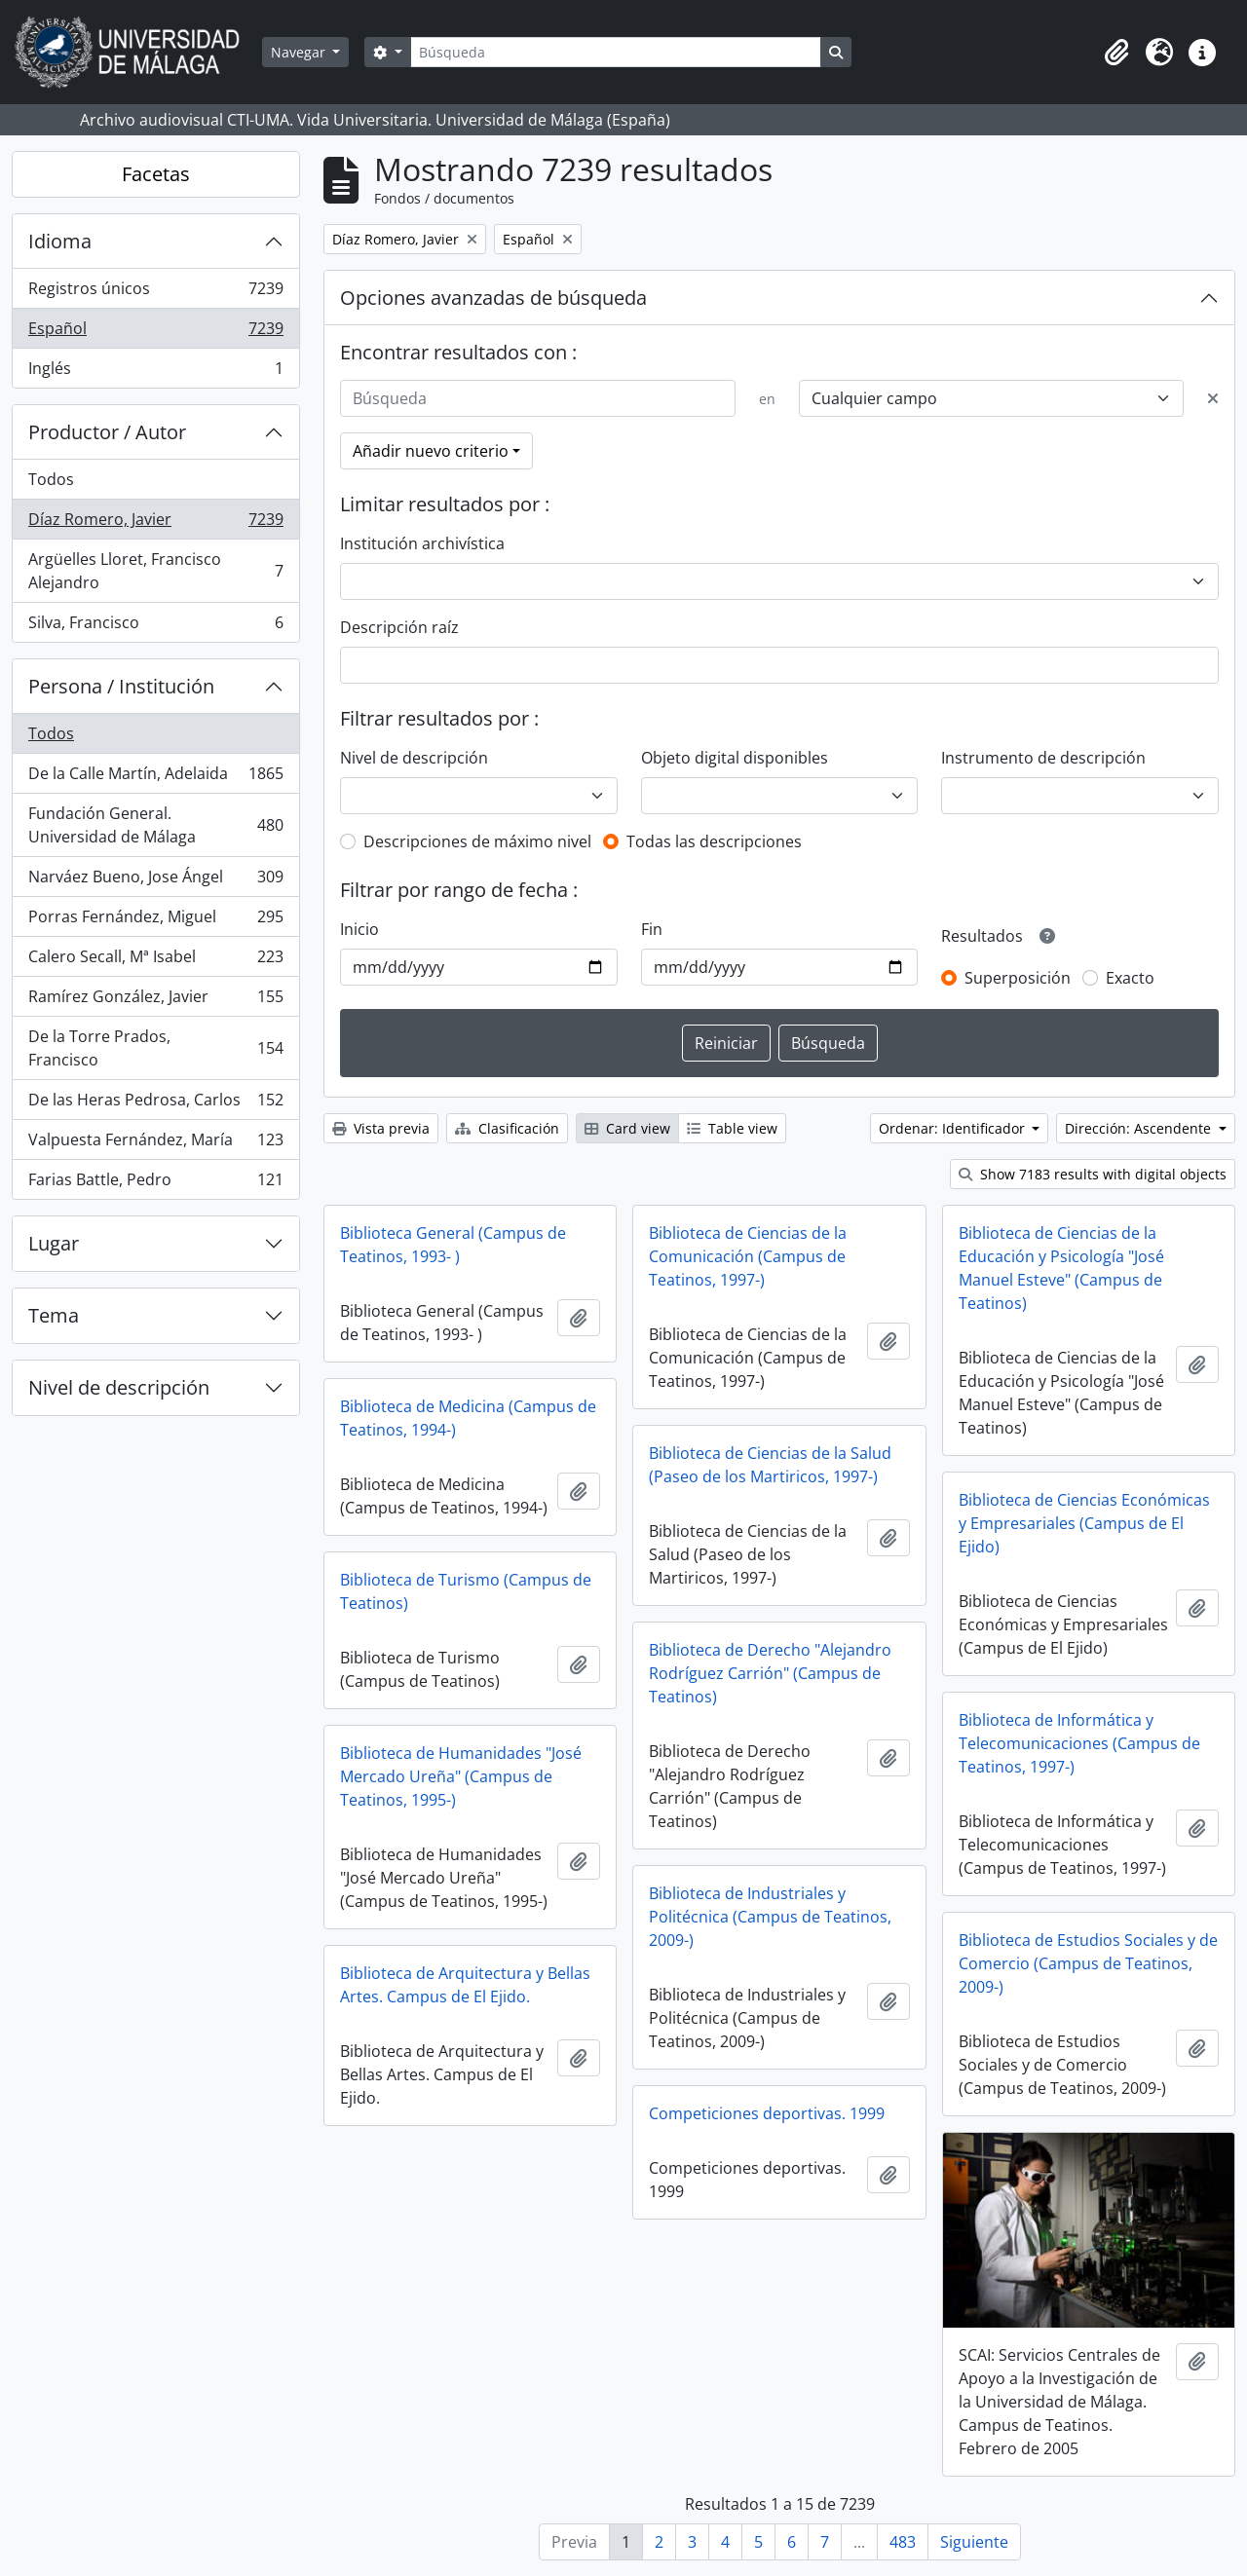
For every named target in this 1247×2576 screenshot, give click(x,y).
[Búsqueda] (615, 52)
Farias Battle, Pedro (155, 1183)
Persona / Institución (121, 686)
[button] (1116, 52)
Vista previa (381, 1128)
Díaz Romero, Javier (155, 523)
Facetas (156, 174)
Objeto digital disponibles (734, 757)
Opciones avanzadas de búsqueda (493, 297)
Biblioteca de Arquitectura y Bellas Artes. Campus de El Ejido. (465, 1984)
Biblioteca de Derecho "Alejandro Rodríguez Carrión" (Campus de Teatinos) (770, 1673)
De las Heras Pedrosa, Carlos (155, 1104)
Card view (627, 1128)
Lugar (53, 1243)
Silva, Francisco (155, 626)
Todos (51, 479)
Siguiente (974, 2542)
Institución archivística (422, 543)
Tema (53, 1315)
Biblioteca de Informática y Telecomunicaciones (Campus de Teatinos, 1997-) (1079, 1743)
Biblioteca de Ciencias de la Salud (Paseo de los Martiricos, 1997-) (770, 1464)
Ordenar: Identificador (954, 1128)
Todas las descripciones (714, 841)
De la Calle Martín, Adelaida (155, 778)
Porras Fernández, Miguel (155, 921)
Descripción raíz (399, 627)
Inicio (359, 929)
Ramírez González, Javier (155, 1001)
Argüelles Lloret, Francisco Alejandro (155, 570)
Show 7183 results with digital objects (1093, 1174)
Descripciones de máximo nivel (477, 841)
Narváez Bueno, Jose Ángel (155, 881)
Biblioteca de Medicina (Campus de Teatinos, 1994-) (468, 1418)
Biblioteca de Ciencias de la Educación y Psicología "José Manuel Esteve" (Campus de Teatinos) (1061, 1268)
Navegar (300, 52)
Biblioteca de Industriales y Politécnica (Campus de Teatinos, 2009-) (770, 1917)
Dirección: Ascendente (1140, 1128)
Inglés (155, 372)
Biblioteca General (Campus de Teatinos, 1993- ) (453, 1244)
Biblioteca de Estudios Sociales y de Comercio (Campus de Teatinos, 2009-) (1088, 1963)
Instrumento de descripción (1043, 757)
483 (902, 2542)
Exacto (1130, 978)
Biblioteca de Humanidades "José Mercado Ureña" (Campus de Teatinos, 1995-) (461, 1776)
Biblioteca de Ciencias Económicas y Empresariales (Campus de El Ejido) (1084, 1523)
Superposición (1017, 978)
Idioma (60, 241)
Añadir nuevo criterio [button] (431, 451)
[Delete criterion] (1213, 398)
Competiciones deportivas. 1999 (767, 2113)
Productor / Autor (107, 432)
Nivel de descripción (118, 1387)
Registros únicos (155, 293)
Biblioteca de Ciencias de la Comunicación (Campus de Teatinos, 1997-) (748, 1256)
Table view (732, 1128)
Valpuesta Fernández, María (155, 1144)
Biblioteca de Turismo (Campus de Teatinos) (465, 1591)
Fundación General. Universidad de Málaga (155, 825)
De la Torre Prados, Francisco (155, 1048)
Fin (651, 929)
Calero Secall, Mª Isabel (155, 961)
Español (155, 333)
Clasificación (507, 1128)
